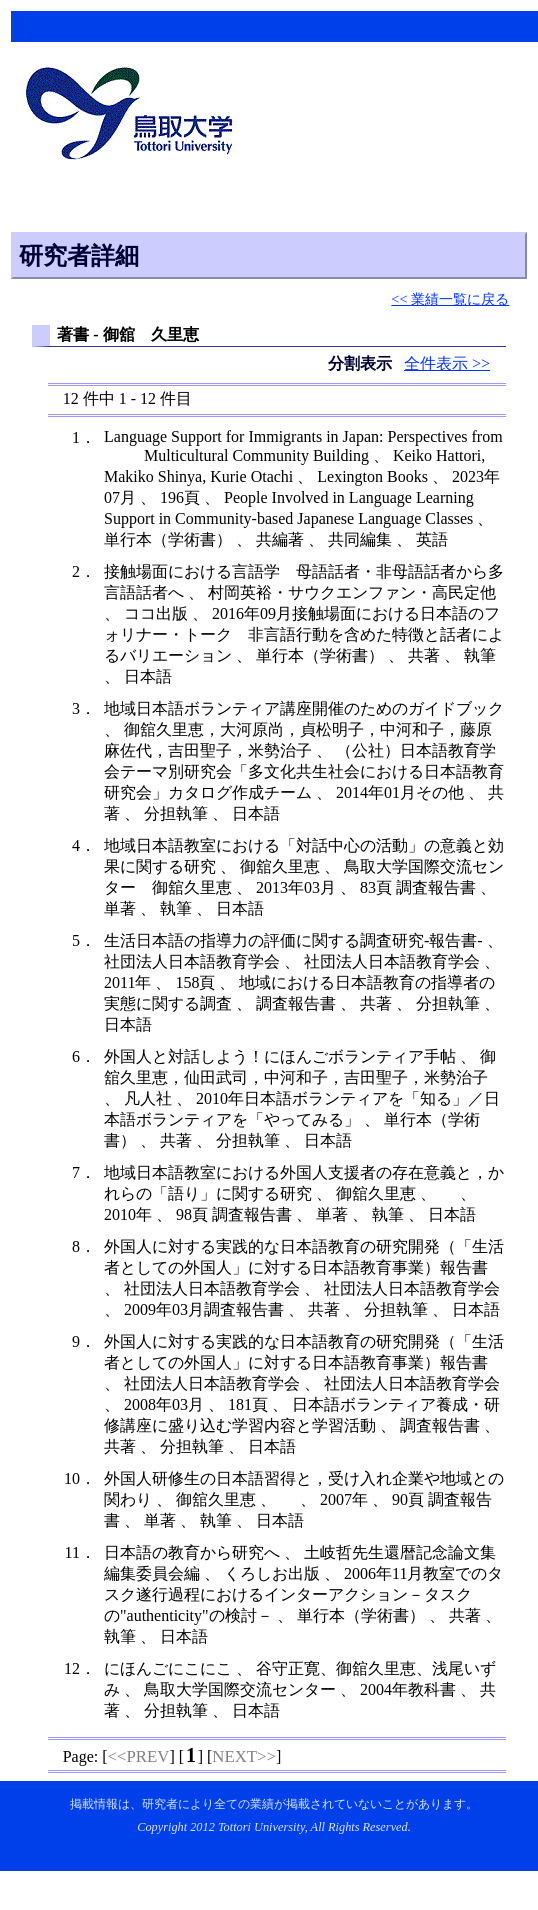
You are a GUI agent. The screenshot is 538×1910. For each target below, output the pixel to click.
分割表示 (362, 363)
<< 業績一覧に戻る (450, 299)
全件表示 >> (447, 363)
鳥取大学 (135, 116)
